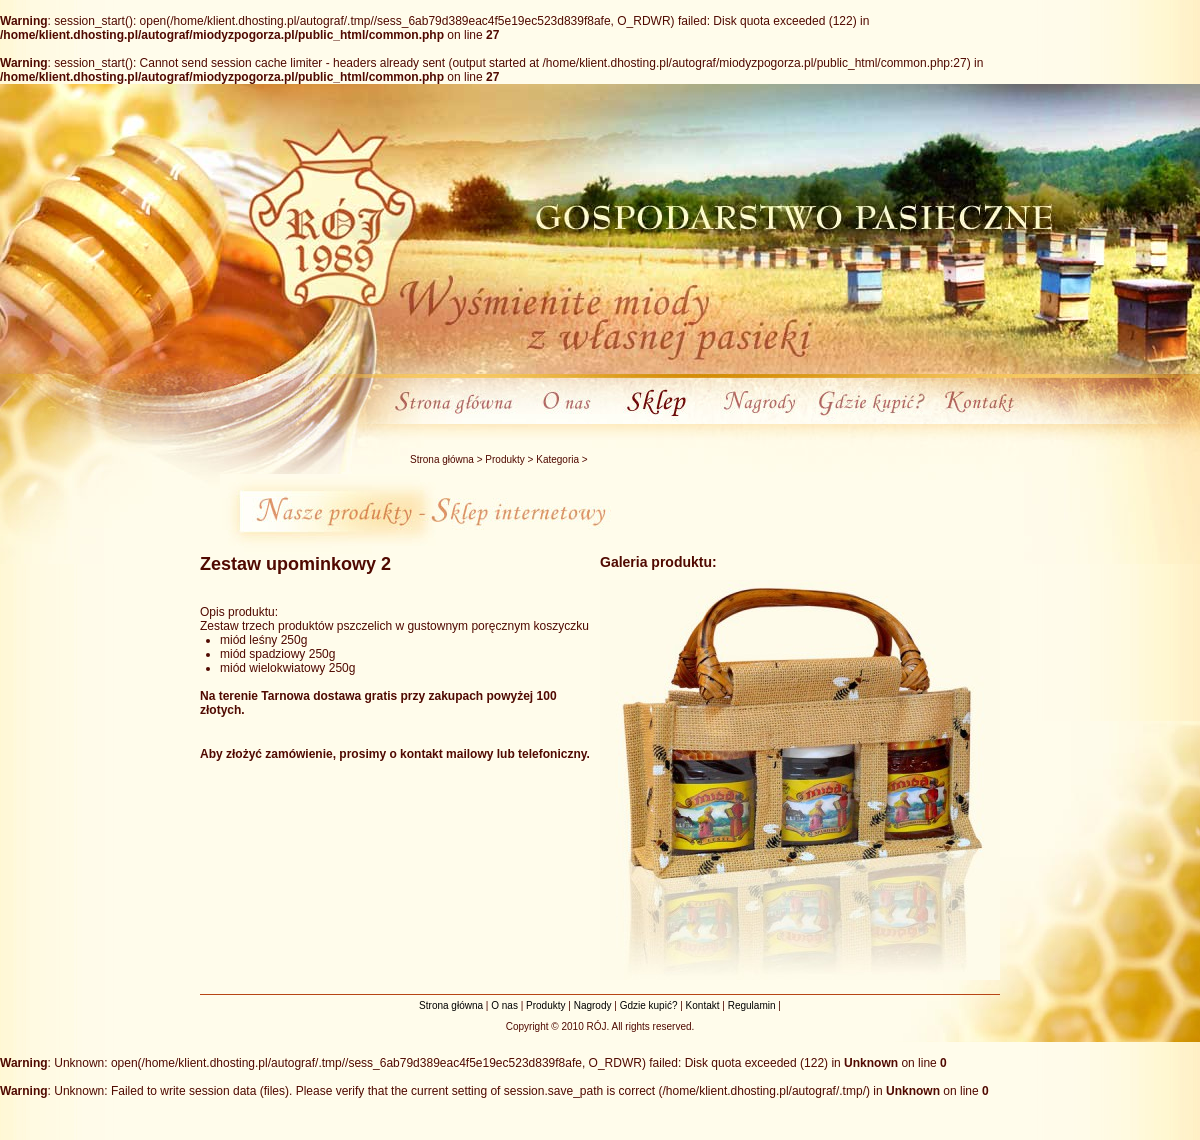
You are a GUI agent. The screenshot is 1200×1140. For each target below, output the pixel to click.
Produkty (504, 459)
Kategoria (557, 459)
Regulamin (752, 1005)
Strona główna (442, 459)
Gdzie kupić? (649, 1005)
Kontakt (703, 1005)
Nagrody (593, 1005)
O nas (504, 1005)
